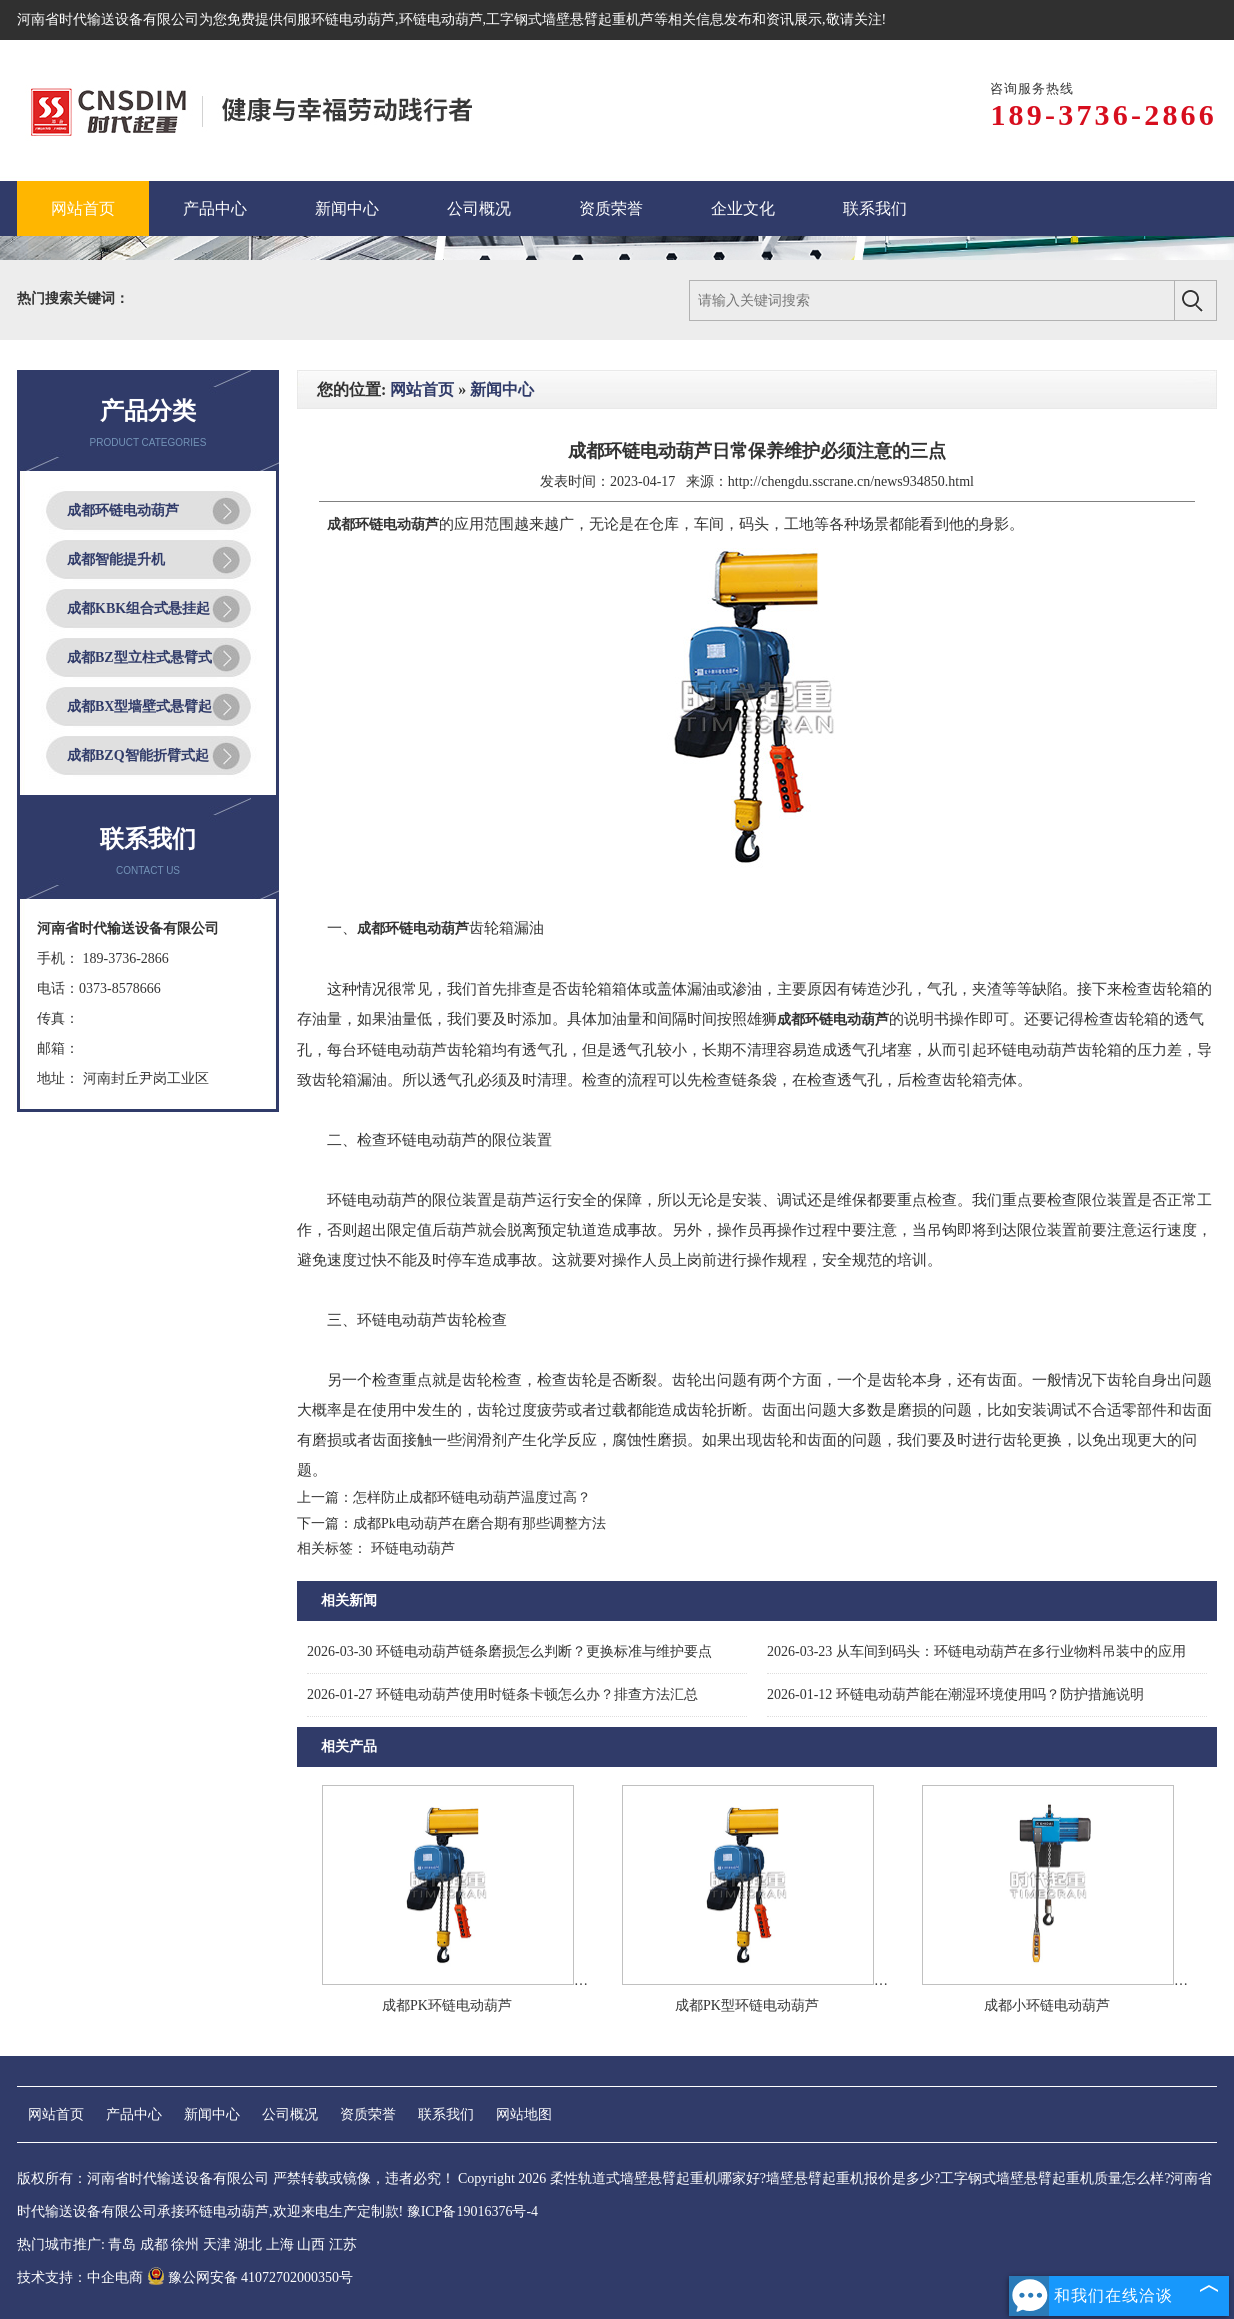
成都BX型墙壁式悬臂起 (139, 706)
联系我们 (446, 2114)
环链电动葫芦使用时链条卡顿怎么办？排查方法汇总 (502, 1694)
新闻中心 (502, 389)
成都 (154, 2244)
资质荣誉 (368, 2114)
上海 (280, 2244)
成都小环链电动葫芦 (1047, 2005)
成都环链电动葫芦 (123, 510)
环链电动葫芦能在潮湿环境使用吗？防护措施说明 (955, 1694)
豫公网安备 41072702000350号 (250, 2277)
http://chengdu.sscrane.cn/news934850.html (851, 481)
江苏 (343, 2244)
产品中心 (134, 2114)
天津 (217, 2244)
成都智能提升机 (116, 559)
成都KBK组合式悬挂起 (138, 608)
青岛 (122, 2244)
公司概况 (290, 2114)
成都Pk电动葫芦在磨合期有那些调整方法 (479, 1523)
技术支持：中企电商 (80, 2277)
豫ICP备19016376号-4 (472, 2211)
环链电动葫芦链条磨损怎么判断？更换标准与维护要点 (509, 1651)
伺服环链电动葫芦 (339, 19)
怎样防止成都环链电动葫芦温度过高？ (472, 1497)
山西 (311, 2244)
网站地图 (524, 2114)
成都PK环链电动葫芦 (447, 2005)
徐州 (185, 2244)
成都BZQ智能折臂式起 (138, 755)
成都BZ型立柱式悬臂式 (139, 657)
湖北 (248, 2244)
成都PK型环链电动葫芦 (747, 2005)
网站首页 (422, 389)
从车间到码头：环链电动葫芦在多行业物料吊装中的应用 (976, 1651)
